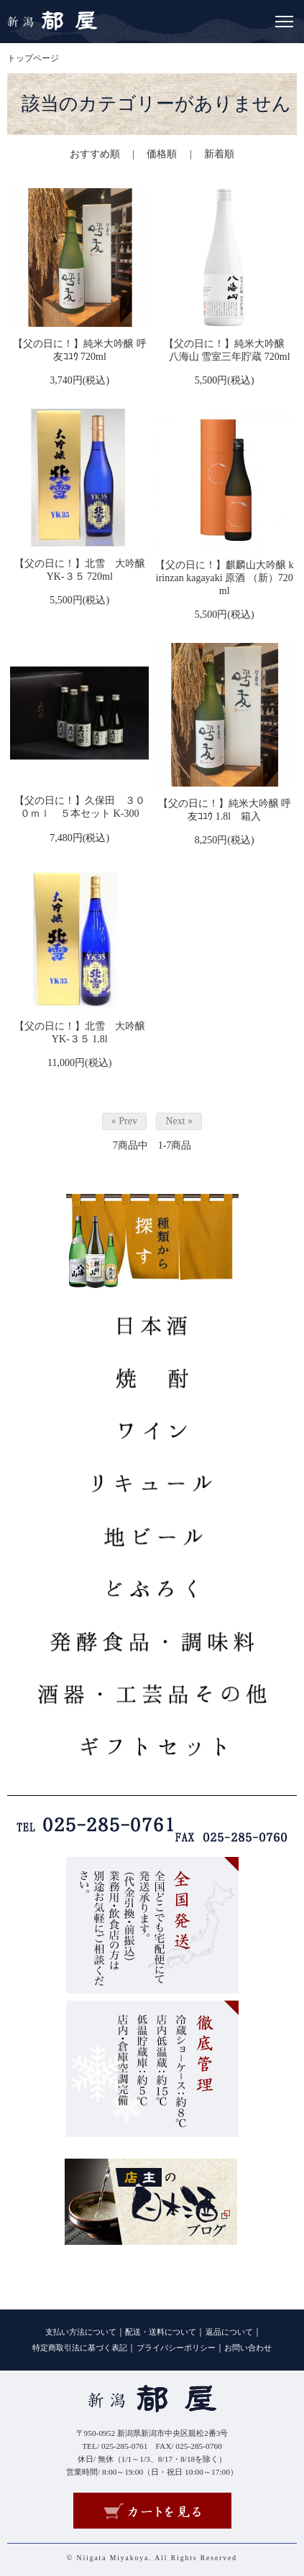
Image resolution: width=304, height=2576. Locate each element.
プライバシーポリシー (176, 2348)
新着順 (219, 154)
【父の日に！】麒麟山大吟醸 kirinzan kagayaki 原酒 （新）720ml (224, 578)
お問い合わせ (248, 2348)
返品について (229, 2332)
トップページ (33, 58)
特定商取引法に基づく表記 (79, 2348)
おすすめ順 (95, 154)
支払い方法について (80, 2332)
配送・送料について (160, 2332)
